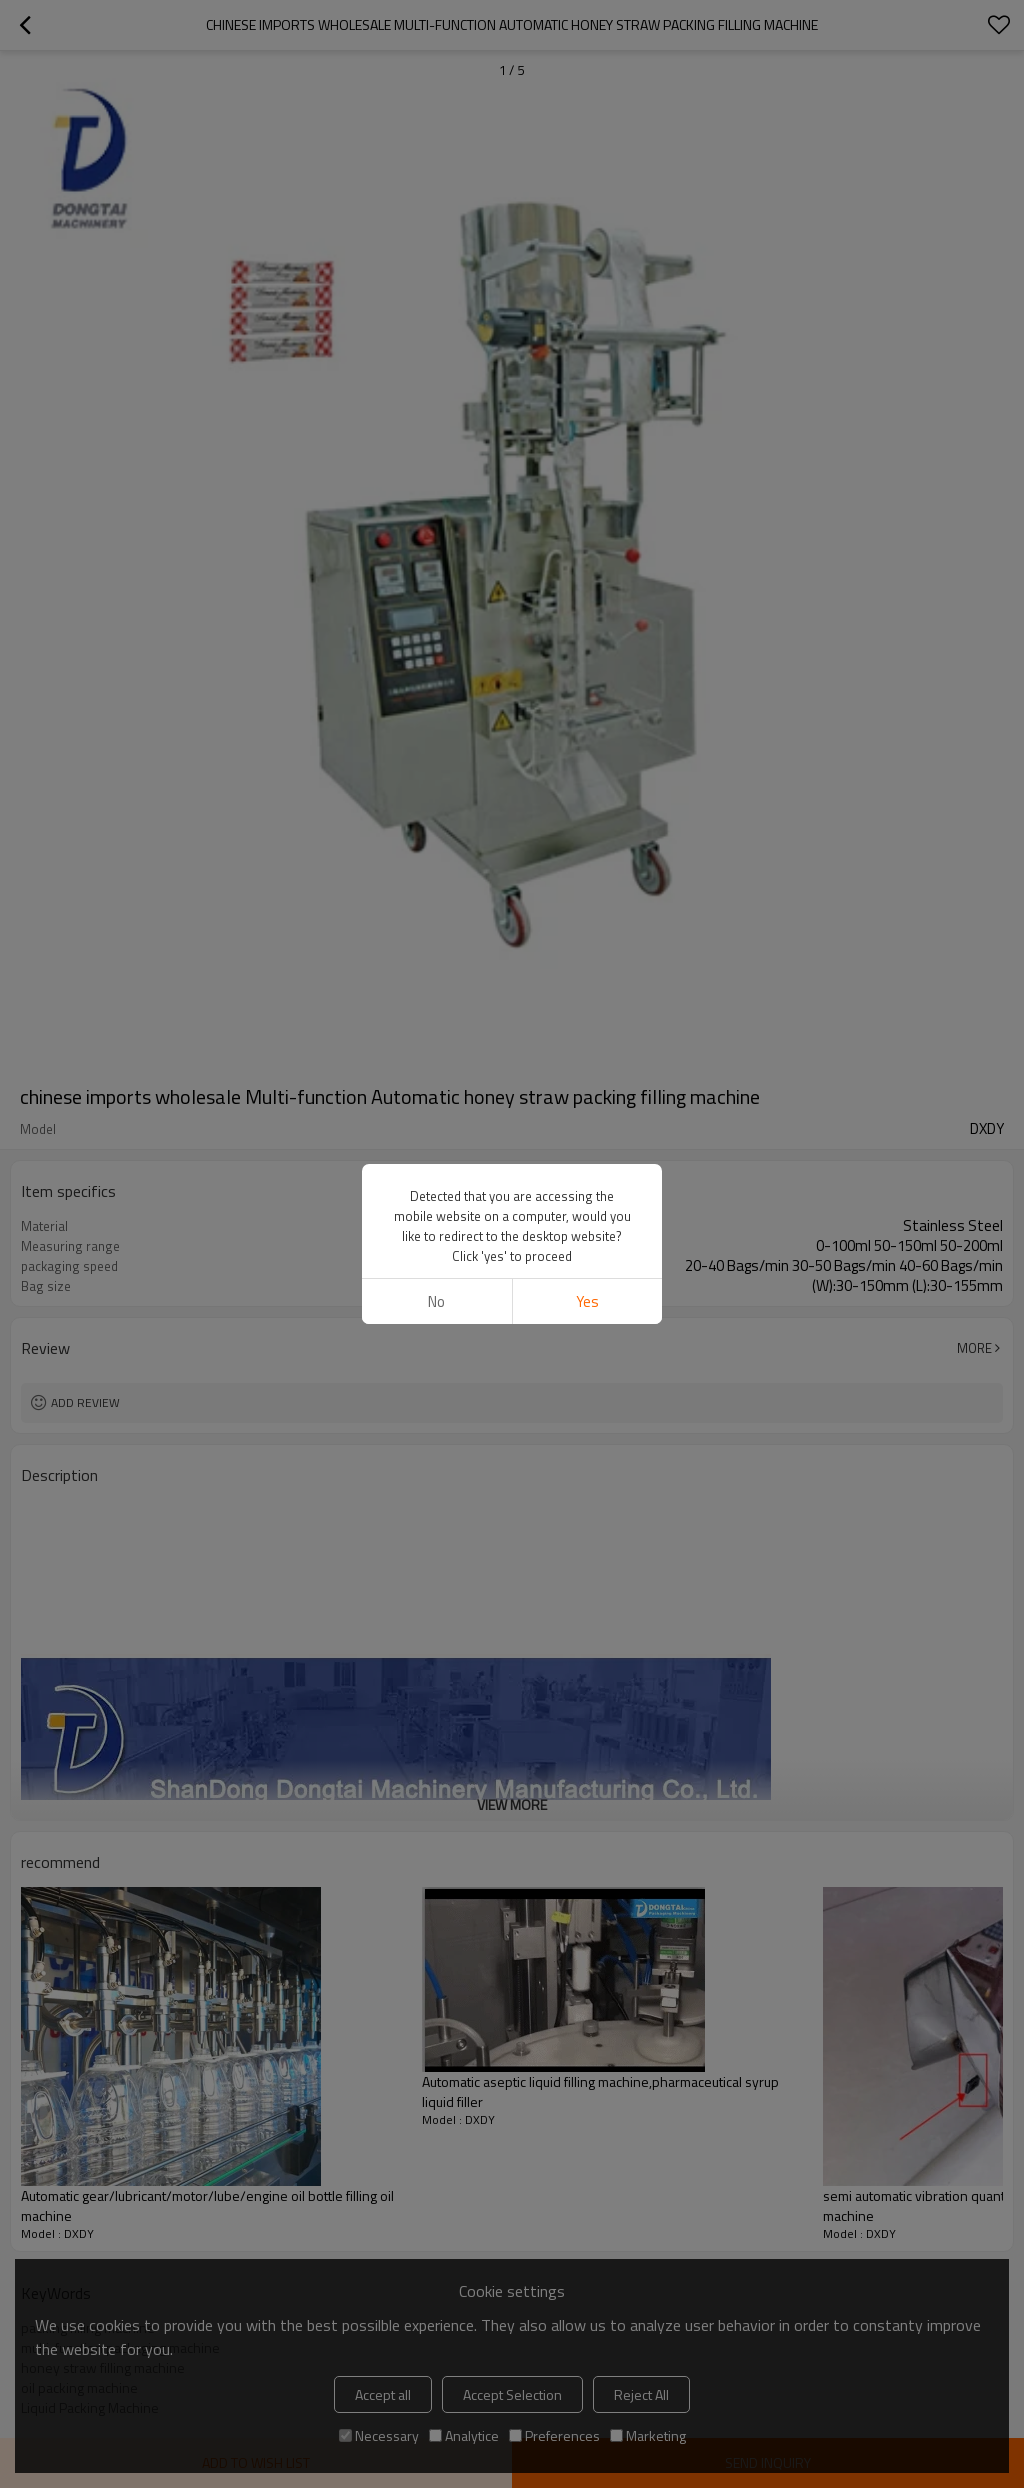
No (436, 1301)
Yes (587, 1301)
